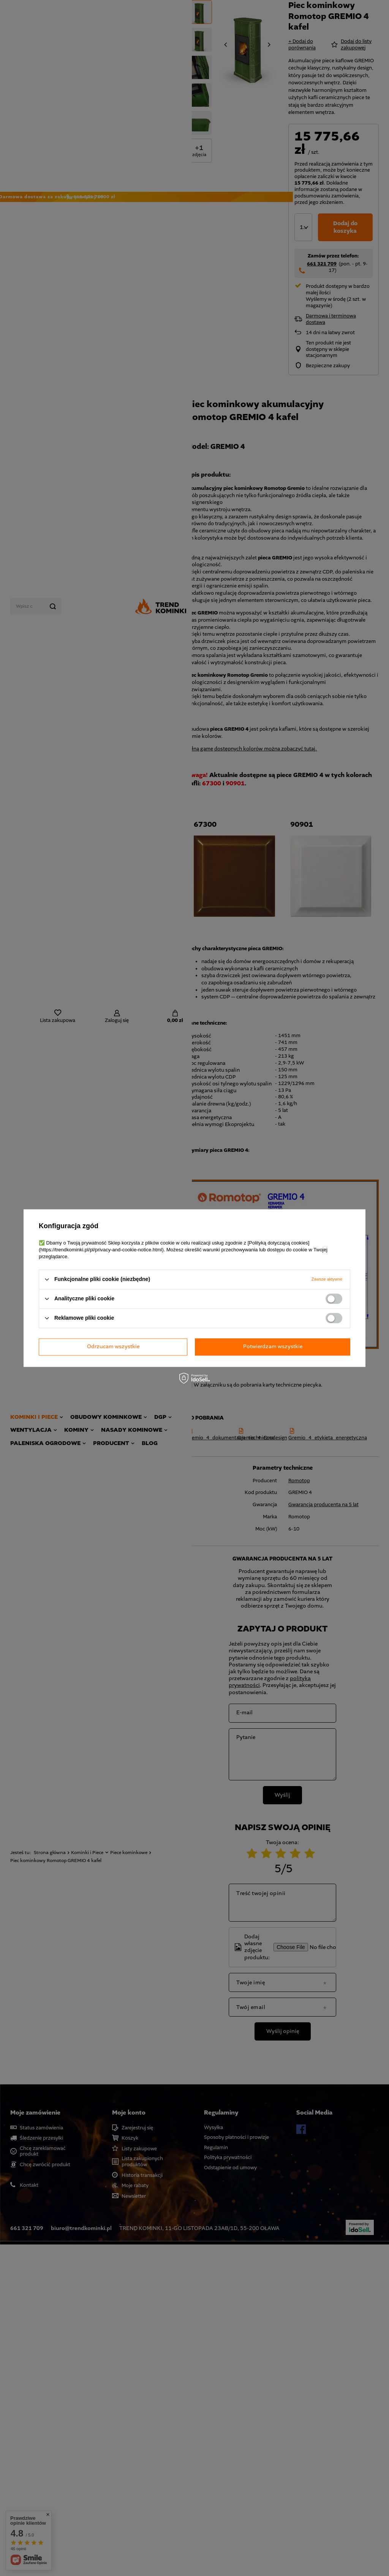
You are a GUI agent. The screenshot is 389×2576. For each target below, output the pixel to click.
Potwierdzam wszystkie (272, 1346)
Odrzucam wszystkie (113, 1346)
